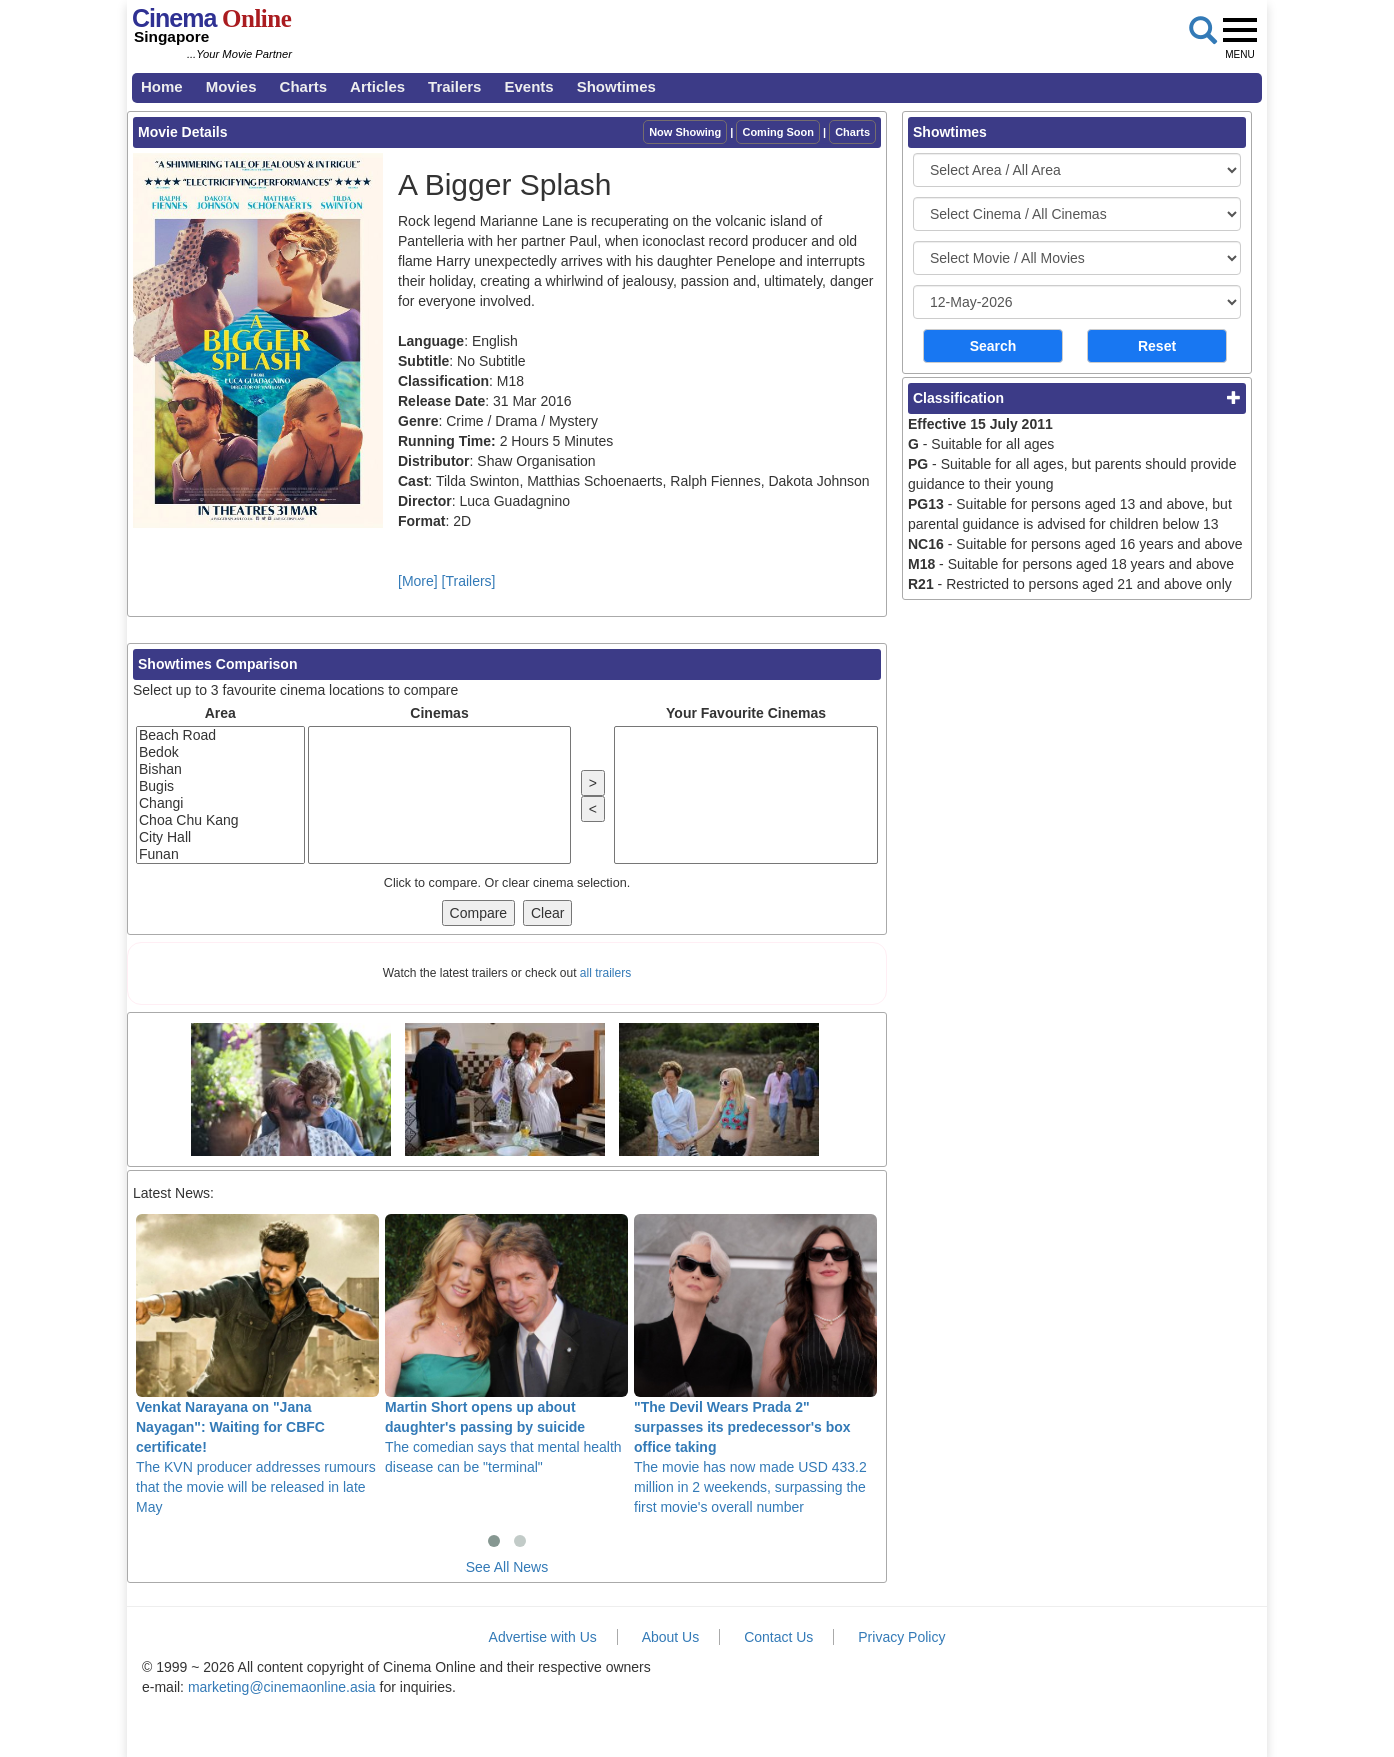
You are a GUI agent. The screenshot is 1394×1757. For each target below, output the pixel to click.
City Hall (220, 837)
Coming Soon (778, 132)
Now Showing (685, 132)
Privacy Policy (901, 1637)
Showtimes (616, 86)
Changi (220, 803)
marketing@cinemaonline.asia (282, 1687)
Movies (231, 86)
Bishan (220, 769)
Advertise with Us (543, 1637)
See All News (507, 1567)
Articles (377, 86)
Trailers (454, 86)
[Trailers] (469, 581)
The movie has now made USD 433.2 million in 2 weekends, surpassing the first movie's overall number (755, 1364)
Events (528, 86)
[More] (418, 581)
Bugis (220, 786)
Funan (220, 854)
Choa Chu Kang (220, 820)
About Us (671, 1637)
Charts (304, 86)
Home (162, 86)
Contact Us (778, 1637)
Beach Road (220, 735)
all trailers (605, 973)
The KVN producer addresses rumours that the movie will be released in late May (257, 1364)
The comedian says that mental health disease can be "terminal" (506, 1344)
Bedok (220, 752)
